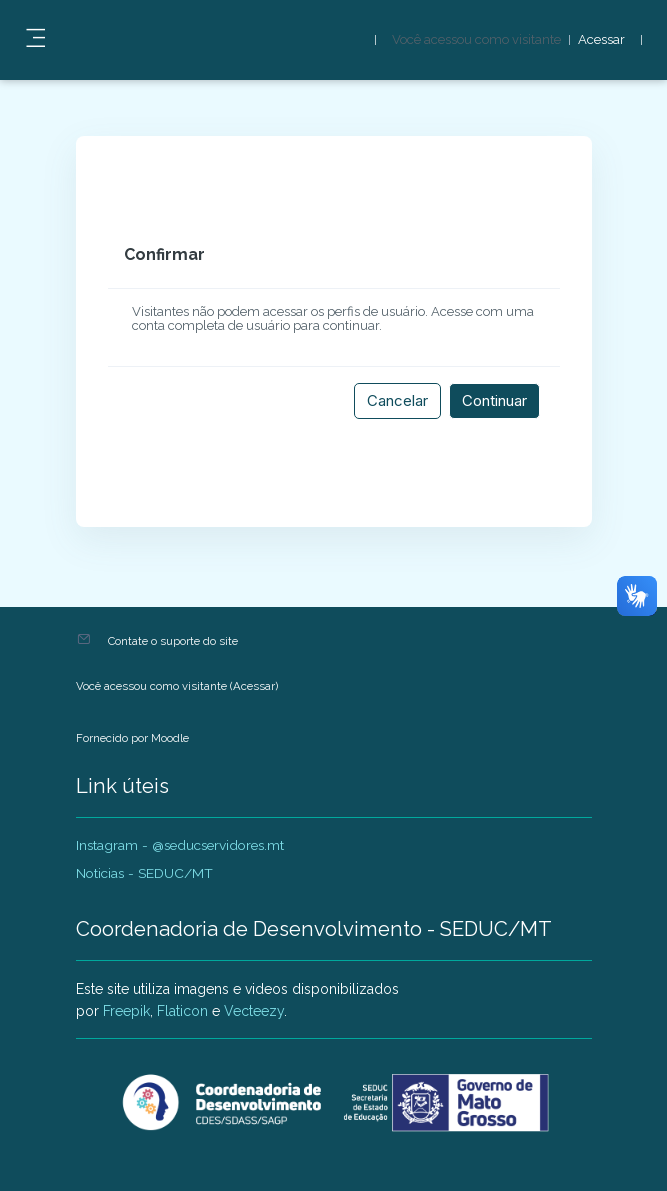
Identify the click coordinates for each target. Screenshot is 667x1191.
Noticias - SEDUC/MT (144, 873)
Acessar (601, 40)
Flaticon (182, 1011)
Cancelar (397, 400)
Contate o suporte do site (173, 641)
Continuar (494, 400)
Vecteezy (254, 1011)
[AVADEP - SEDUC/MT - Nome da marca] (334, 1103)
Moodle (170, 738)
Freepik (126, 1011)
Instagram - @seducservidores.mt (180, 845)
